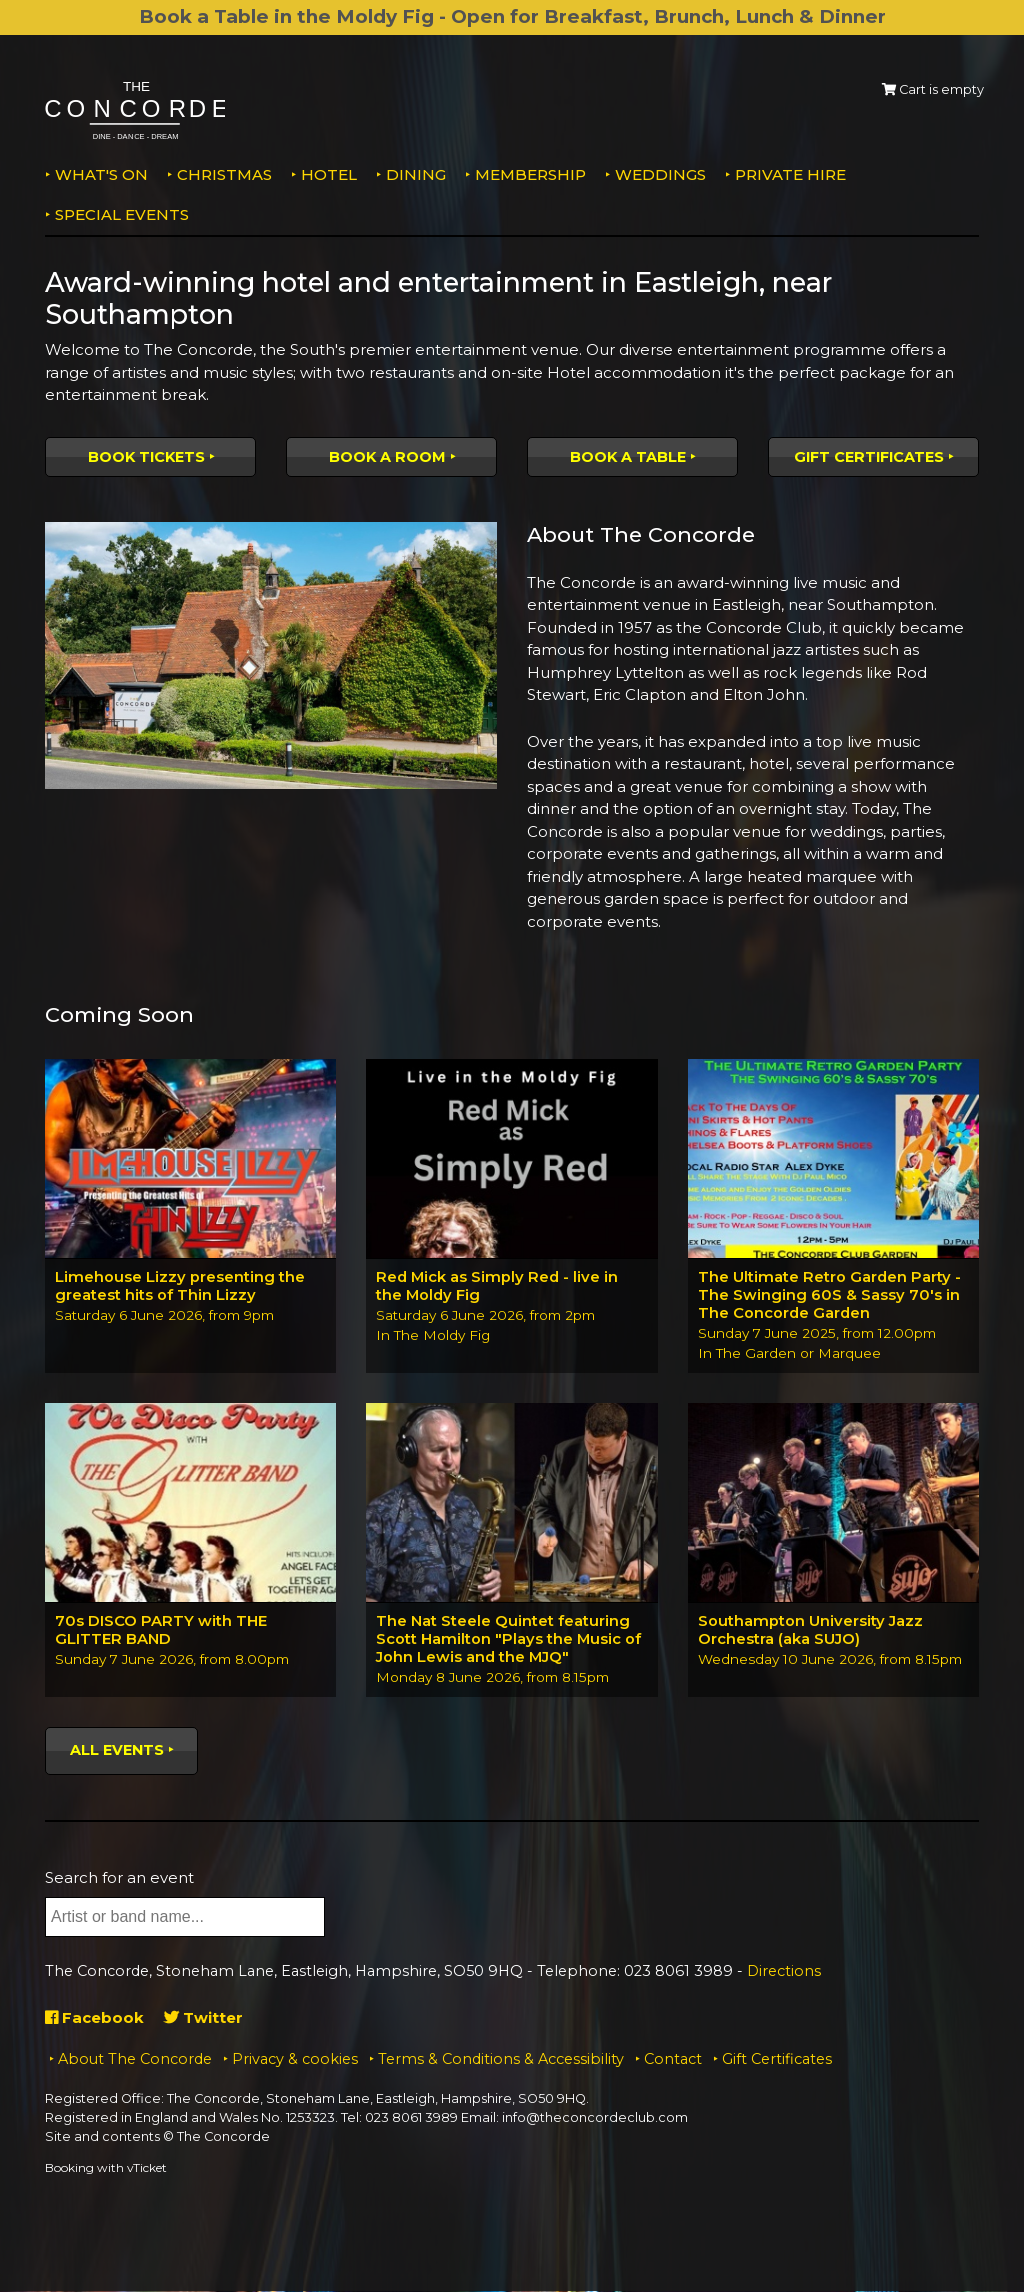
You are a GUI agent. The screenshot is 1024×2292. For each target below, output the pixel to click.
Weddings (660, 174)
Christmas (224, 174)
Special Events (122, 214)
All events (117, 1751)
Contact (673, 2060)
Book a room (387, 457)
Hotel (329, 174)
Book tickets (146, 457)
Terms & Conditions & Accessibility (501, 2060)
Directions (784, 1973)
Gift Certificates (869, 457)
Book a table (628, 457)
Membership (530, 174)
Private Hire (790, 174)
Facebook (94, 2018)
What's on (101, 174)
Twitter (203, 2018)
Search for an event (119, 1878)
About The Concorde (135, 2060)
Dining (416, 174)
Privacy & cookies (295, 2060)
